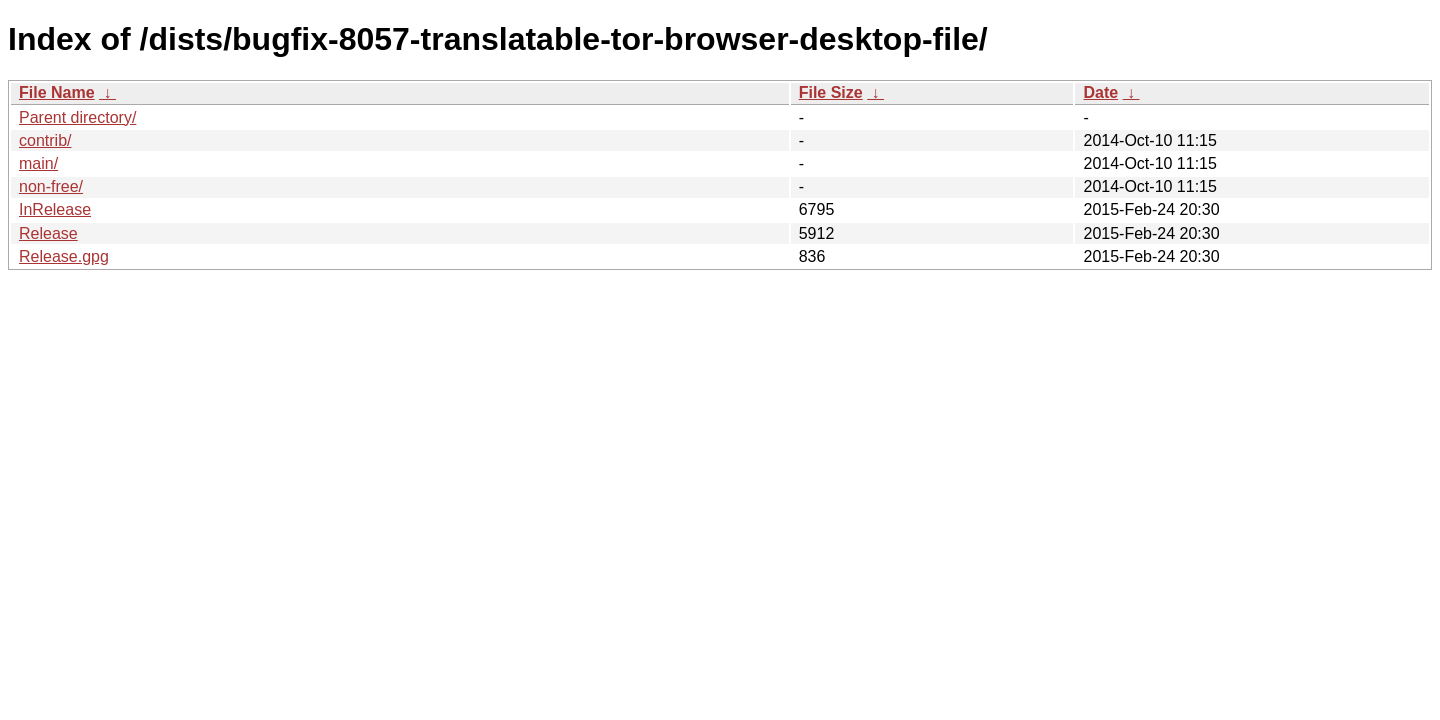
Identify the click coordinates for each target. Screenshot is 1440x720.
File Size (831, 92)
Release (48, 233)
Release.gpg (64, 256)
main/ (38, 163)
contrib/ (45, 140)
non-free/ (51, 186)
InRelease (55, 209)
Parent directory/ (77, 117)
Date (1100, 92)
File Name (57, 92)
